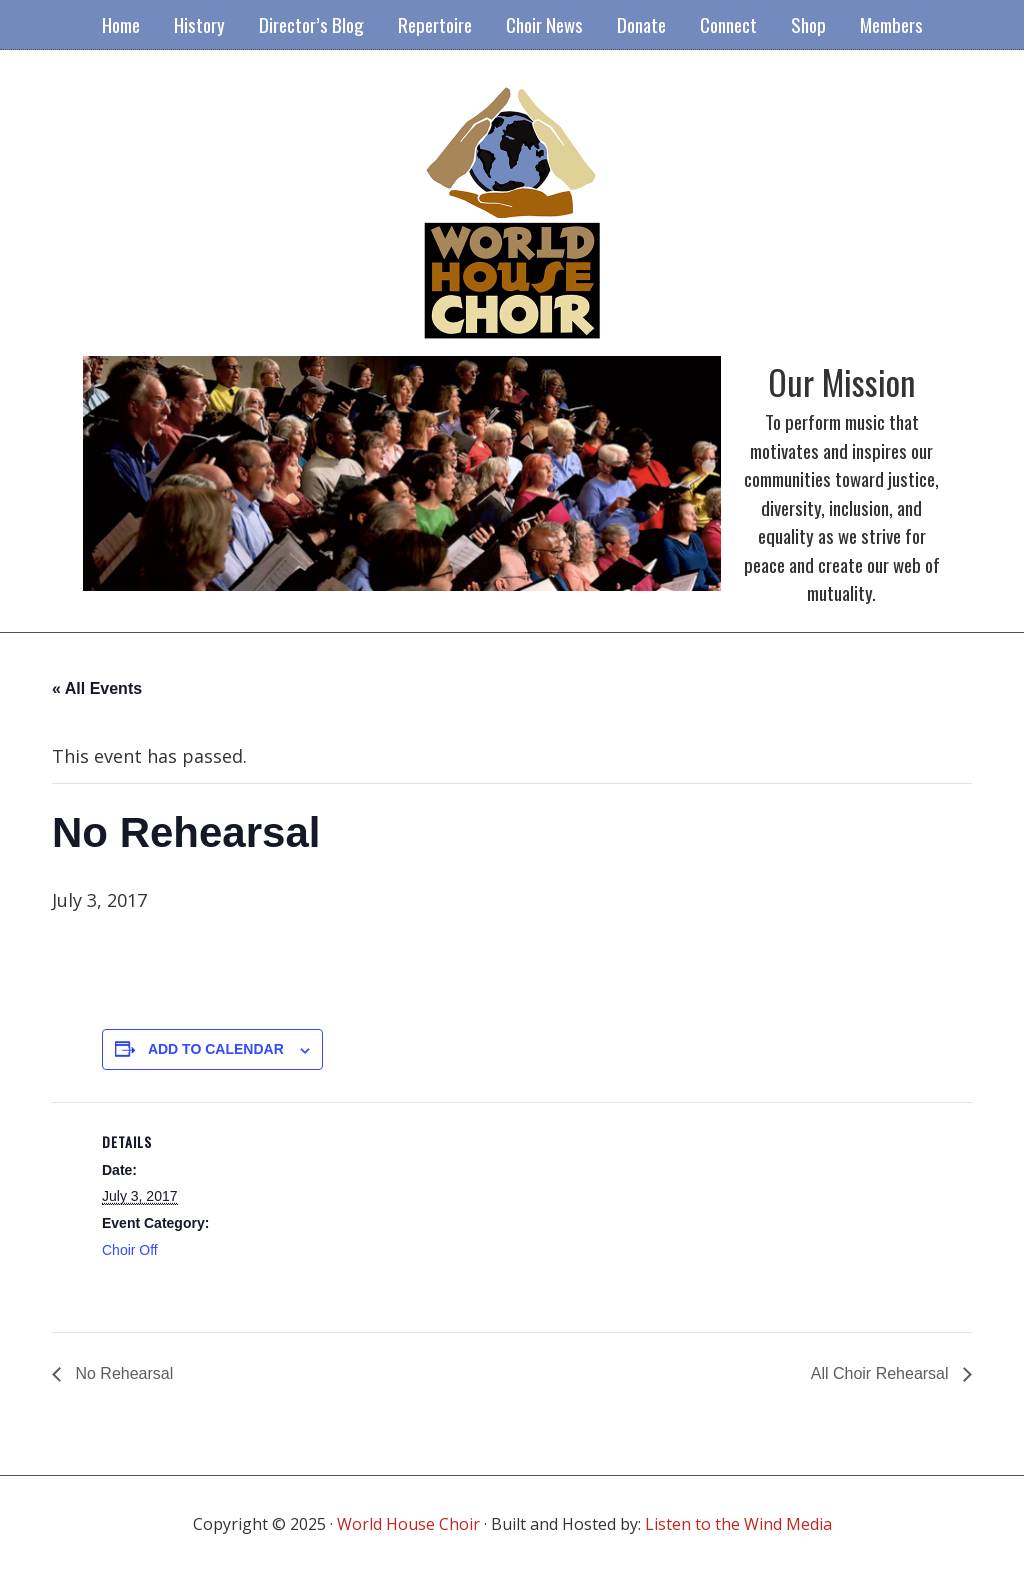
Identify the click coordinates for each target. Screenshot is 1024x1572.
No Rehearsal (122, 1373)
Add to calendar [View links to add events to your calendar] (216, 1049)
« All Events (97, 688)
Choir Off (130, 1250)
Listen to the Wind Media (738, 1524)
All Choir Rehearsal (882, 1373)
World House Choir (408, 1524)
